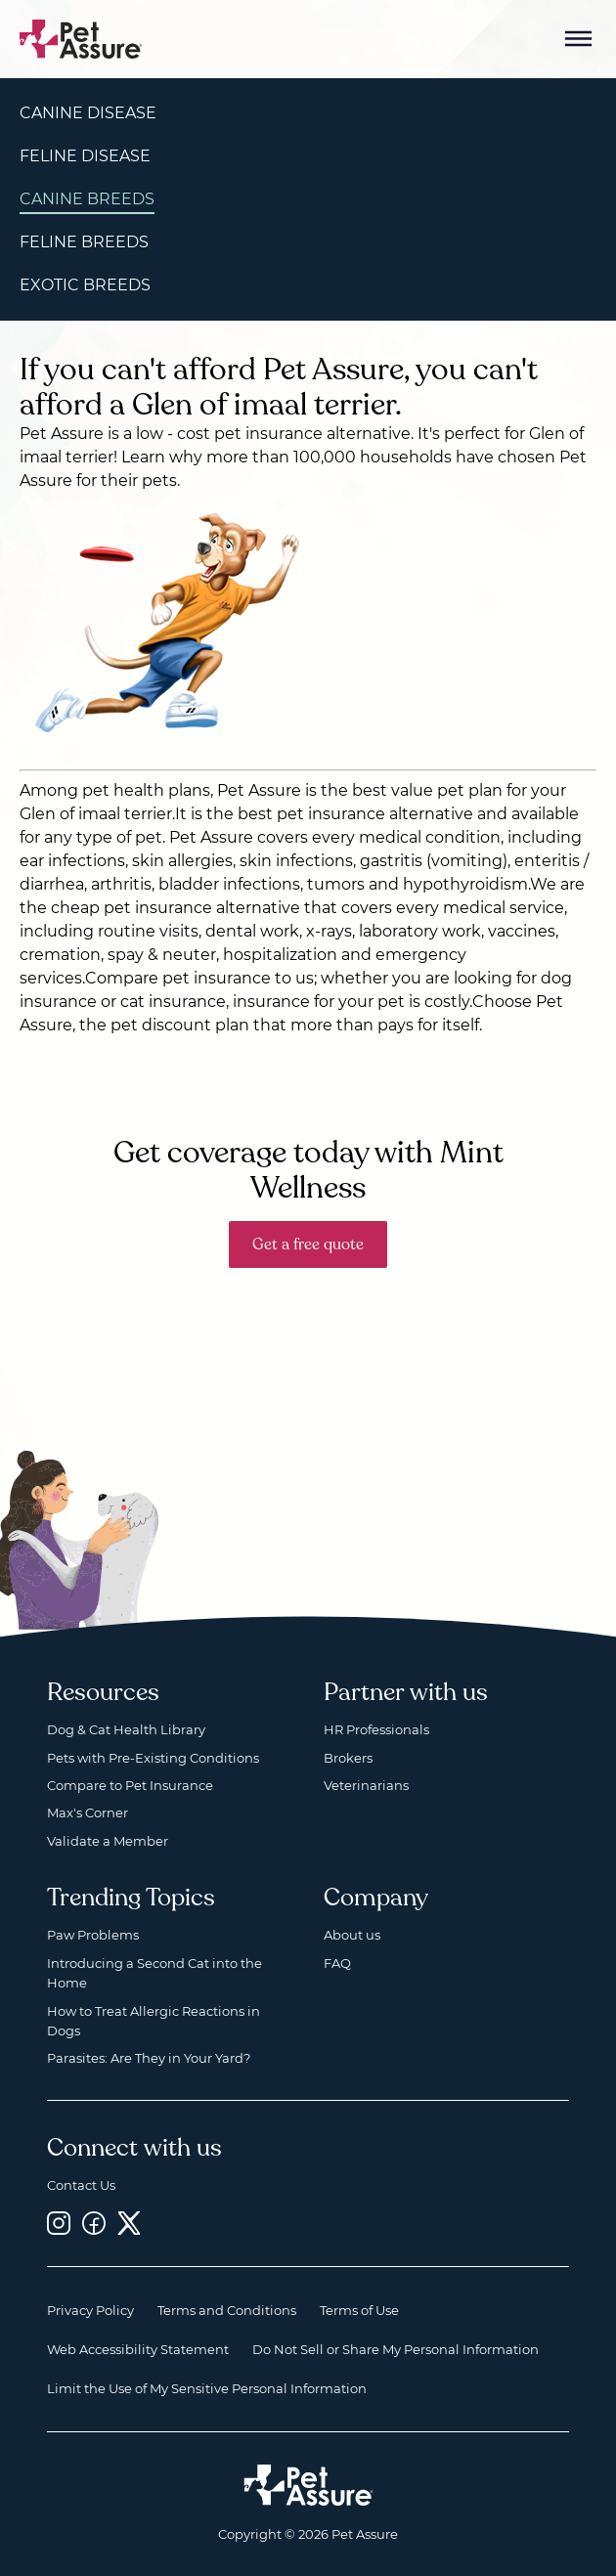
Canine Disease (88, 113)
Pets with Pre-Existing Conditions (153, 1758)
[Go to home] (81, 37)
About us (352, 1935)
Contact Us (81, 2185)
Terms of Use (359, 2310)
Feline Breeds (84, 242)
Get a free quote (308, 1244)
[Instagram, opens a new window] (58, 2223)
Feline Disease (85, 156)
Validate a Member (107, 1841)
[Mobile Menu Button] (578, 39)
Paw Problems (93, 1935)
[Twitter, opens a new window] (129, 2223)
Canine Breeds (87, 199)
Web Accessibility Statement (138, 2349)
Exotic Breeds (85, 285)
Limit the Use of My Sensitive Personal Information (207, 2388)
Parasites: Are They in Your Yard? (148, 2058)
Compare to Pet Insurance (130, 1785)
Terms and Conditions (226, 2310)
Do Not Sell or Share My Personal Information (395, 2349)
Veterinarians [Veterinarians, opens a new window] (366, 1785)
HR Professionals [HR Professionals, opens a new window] (376, 1729)
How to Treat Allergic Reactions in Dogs (153, 2020)
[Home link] (308, 2485)
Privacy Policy (90, 2310)
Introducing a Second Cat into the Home (154, 1972)
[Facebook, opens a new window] (94, 2223)
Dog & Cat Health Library (126, 1729)
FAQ (337, 1963)
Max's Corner (87, 1812)
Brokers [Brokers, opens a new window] (348, 1758)
